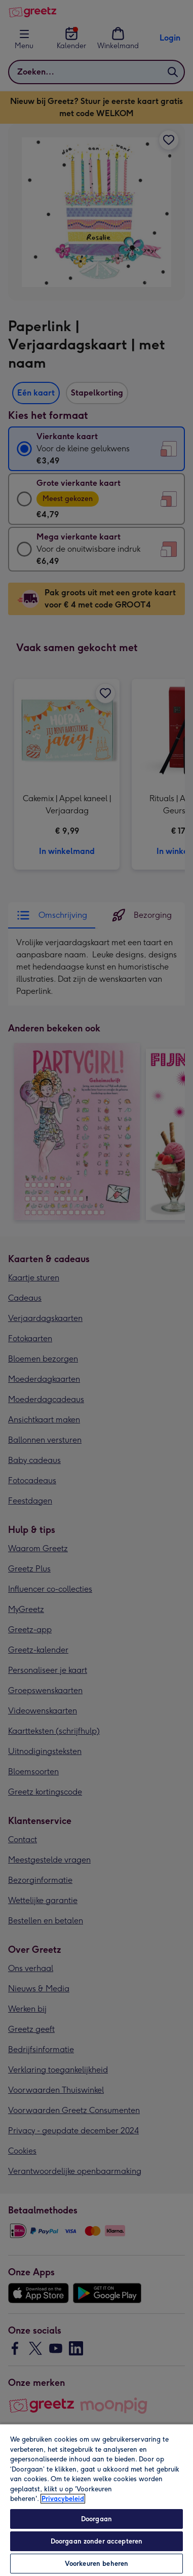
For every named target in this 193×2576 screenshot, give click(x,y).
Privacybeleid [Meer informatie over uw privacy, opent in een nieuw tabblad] (63, 2498)
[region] (96, 2499)
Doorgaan (96, 2519)
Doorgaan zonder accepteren (96, 2541)
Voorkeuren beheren (96, 2563)
